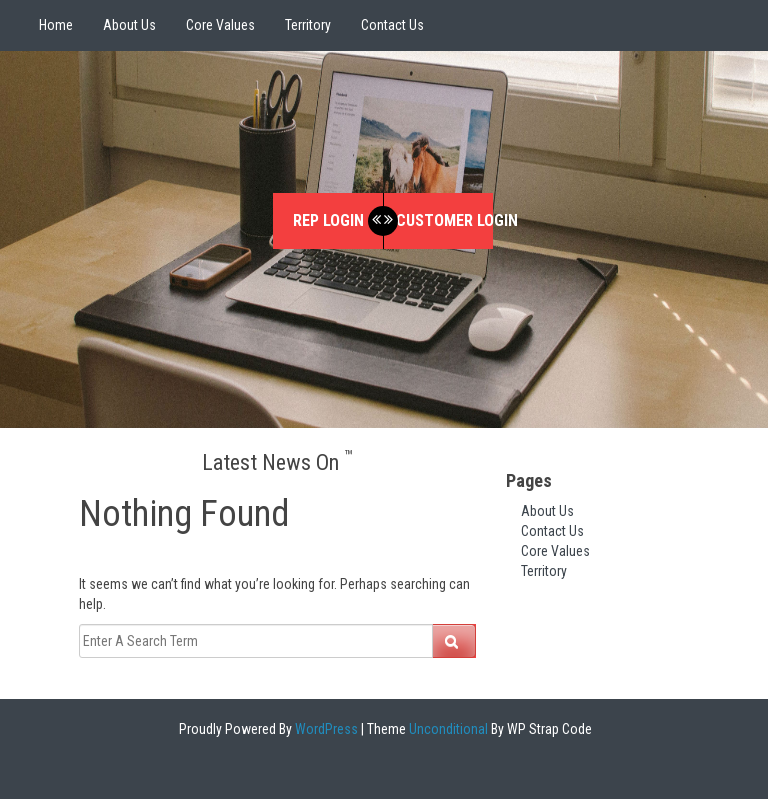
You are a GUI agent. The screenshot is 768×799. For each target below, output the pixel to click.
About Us (129, 25)
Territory (308, 25)
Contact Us (392, 25)
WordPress (325, 729)
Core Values (220, 25)
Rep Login (328, 220)
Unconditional (447, 729)
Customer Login (444, 220)
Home (56, 25)
